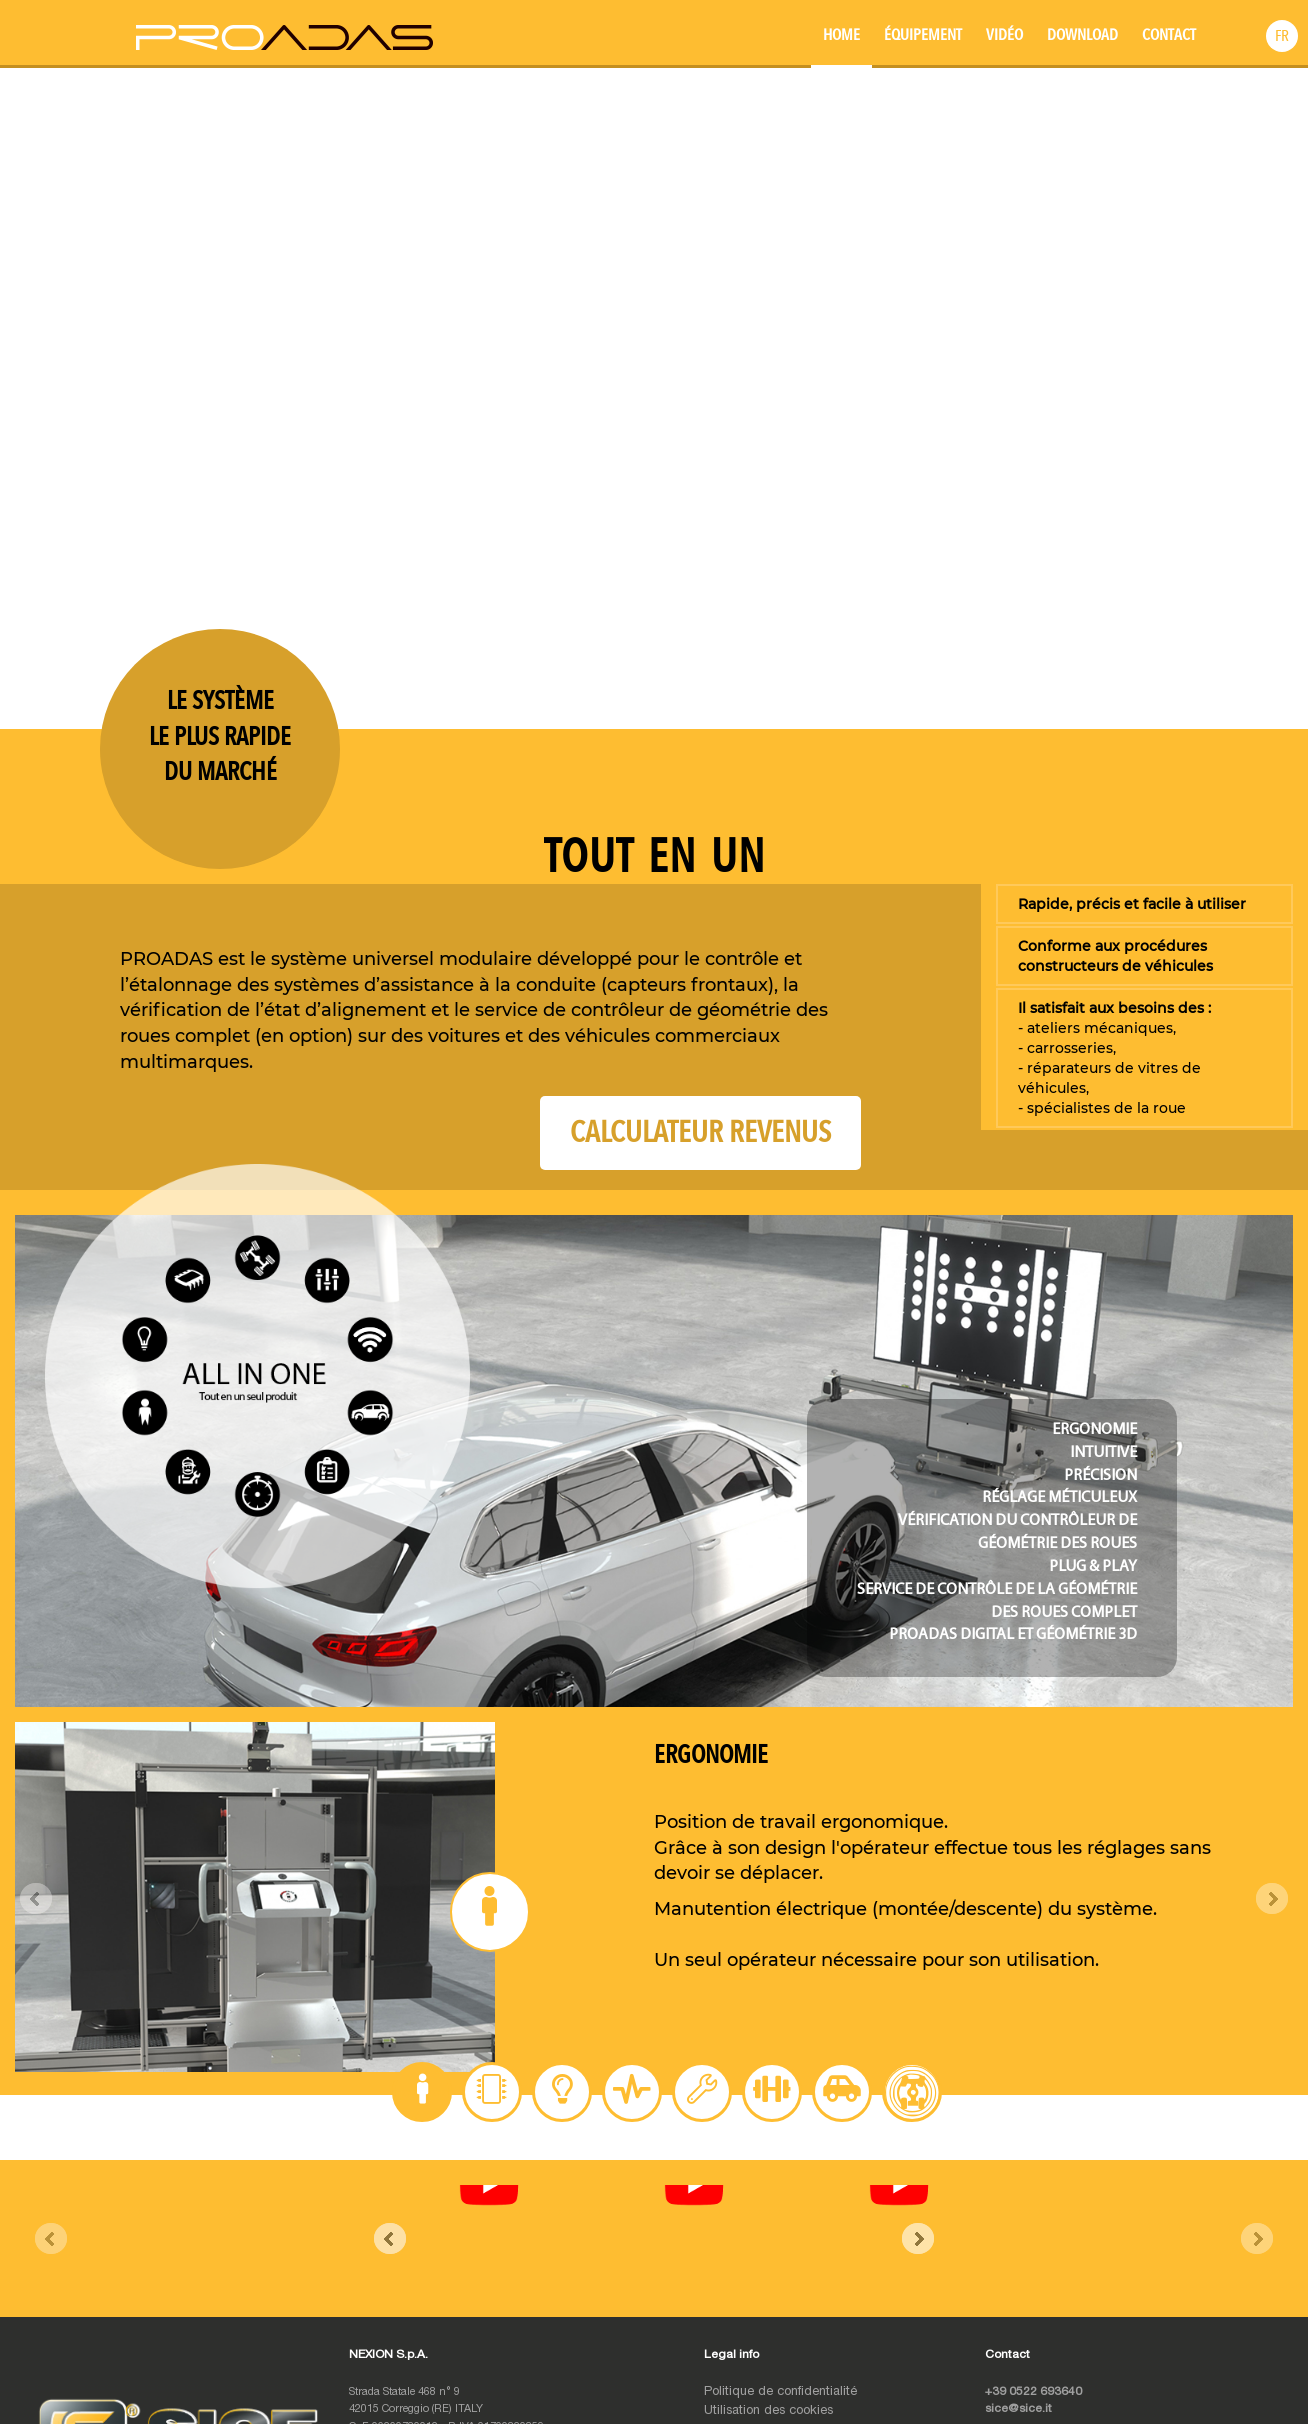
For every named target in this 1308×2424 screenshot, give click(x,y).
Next (1272, 1899)
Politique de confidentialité (780, 2207)
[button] (1282, 36)
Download (1082, 35)
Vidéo (1004, 35)
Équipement (923, 35)
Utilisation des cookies (768, 2225)
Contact (1169, 35)
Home (841, 35)
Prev (36, 1899)
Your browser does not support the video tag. (654, 395)
